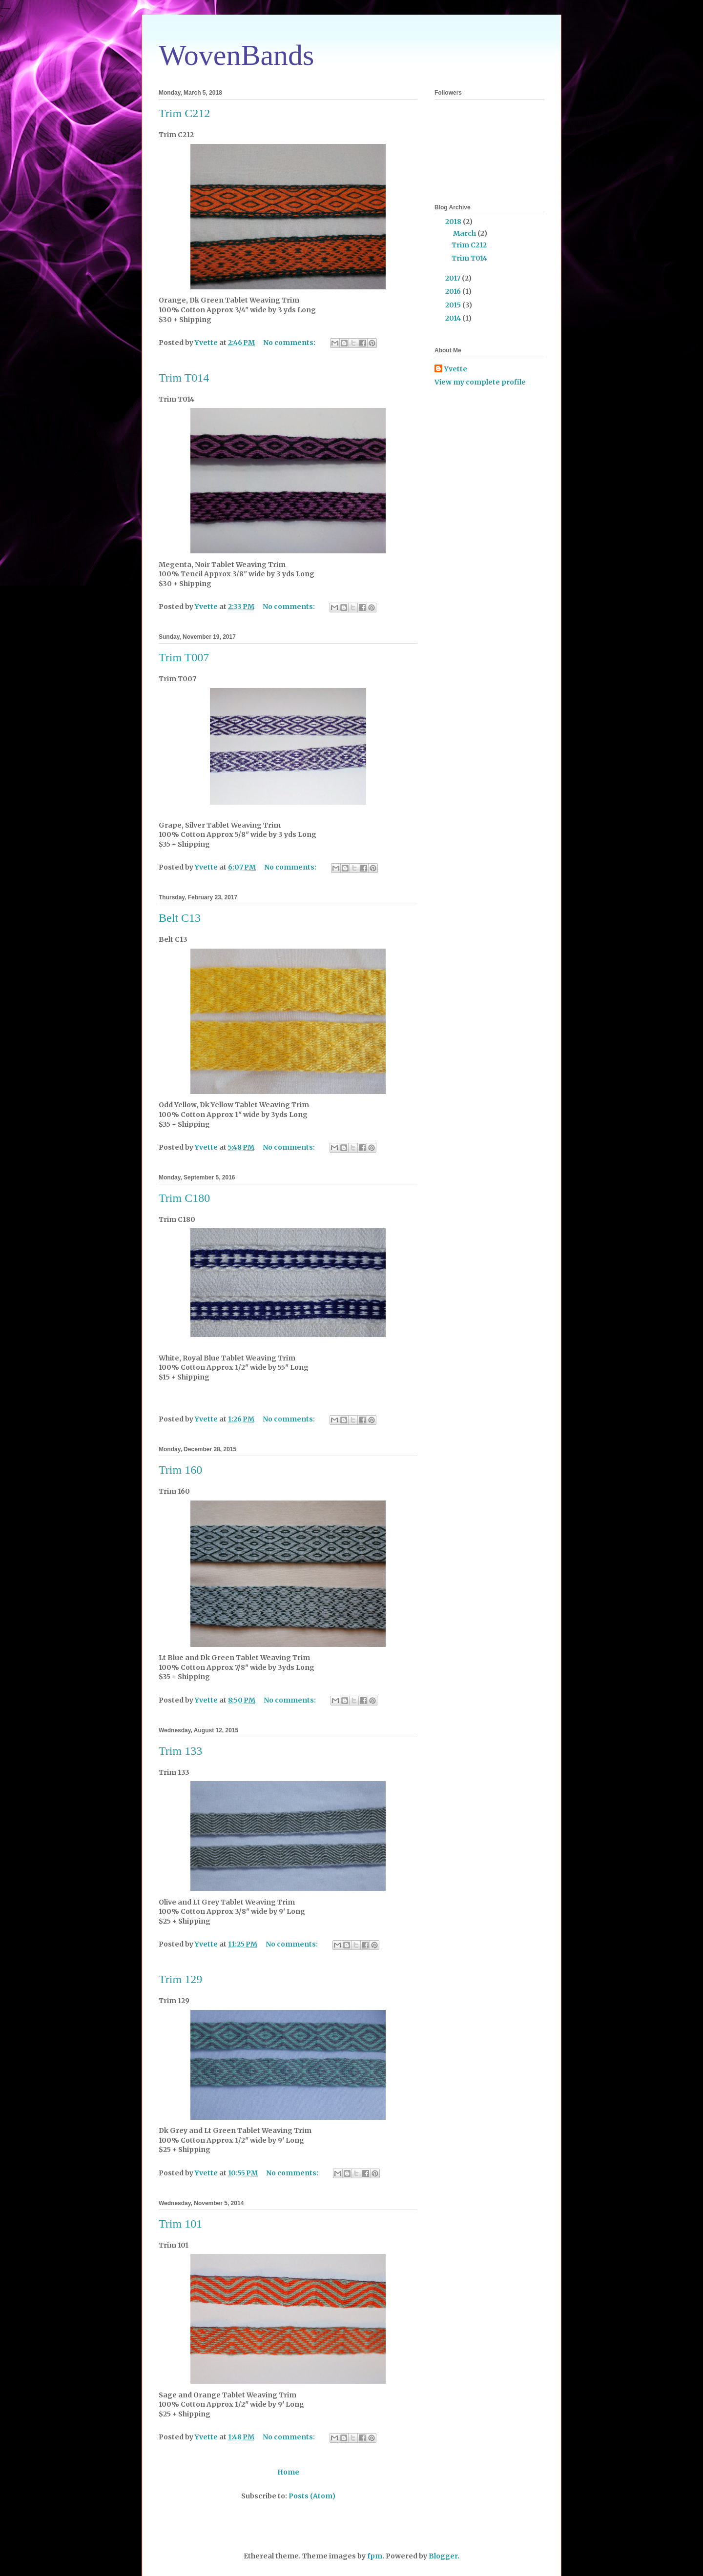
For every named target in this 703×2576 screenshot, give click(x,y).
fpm (374, 2556)
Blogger (443, 2556)
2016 (453, 291)
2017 (453, 278)
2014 (453, 318)
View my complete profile (480, 382)
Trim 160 (180, 1469)
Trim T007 (184, 657)
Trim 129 (180, 1979)
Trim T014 (184, 377)
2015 (453, 305)
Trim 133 (180, 1750)
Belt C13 (180, 918)
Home (288, 2472)
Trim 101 (180, 2223)
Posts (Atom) (312, 2496)
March (465, 233)
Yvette (455, 369)
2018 (454, 221)
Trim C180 (184, 1198)
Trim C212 (184, 113)
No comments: (290, 342)
